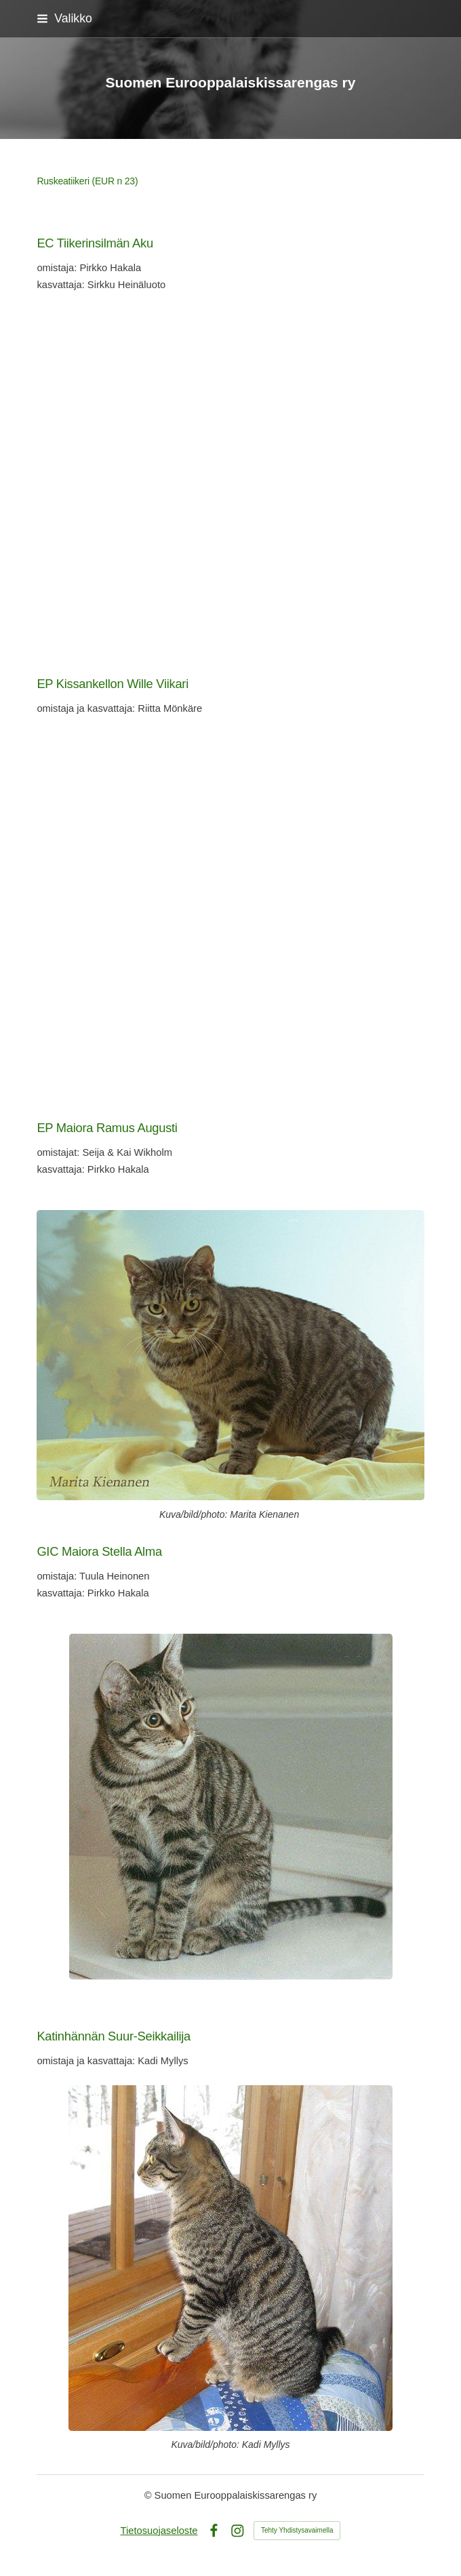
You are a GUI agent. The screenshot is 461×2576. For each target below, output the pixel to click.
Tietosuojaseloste (159, 2530)
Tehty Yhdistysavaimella (297, 2530)
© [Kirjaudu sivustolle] (149, 2495)
